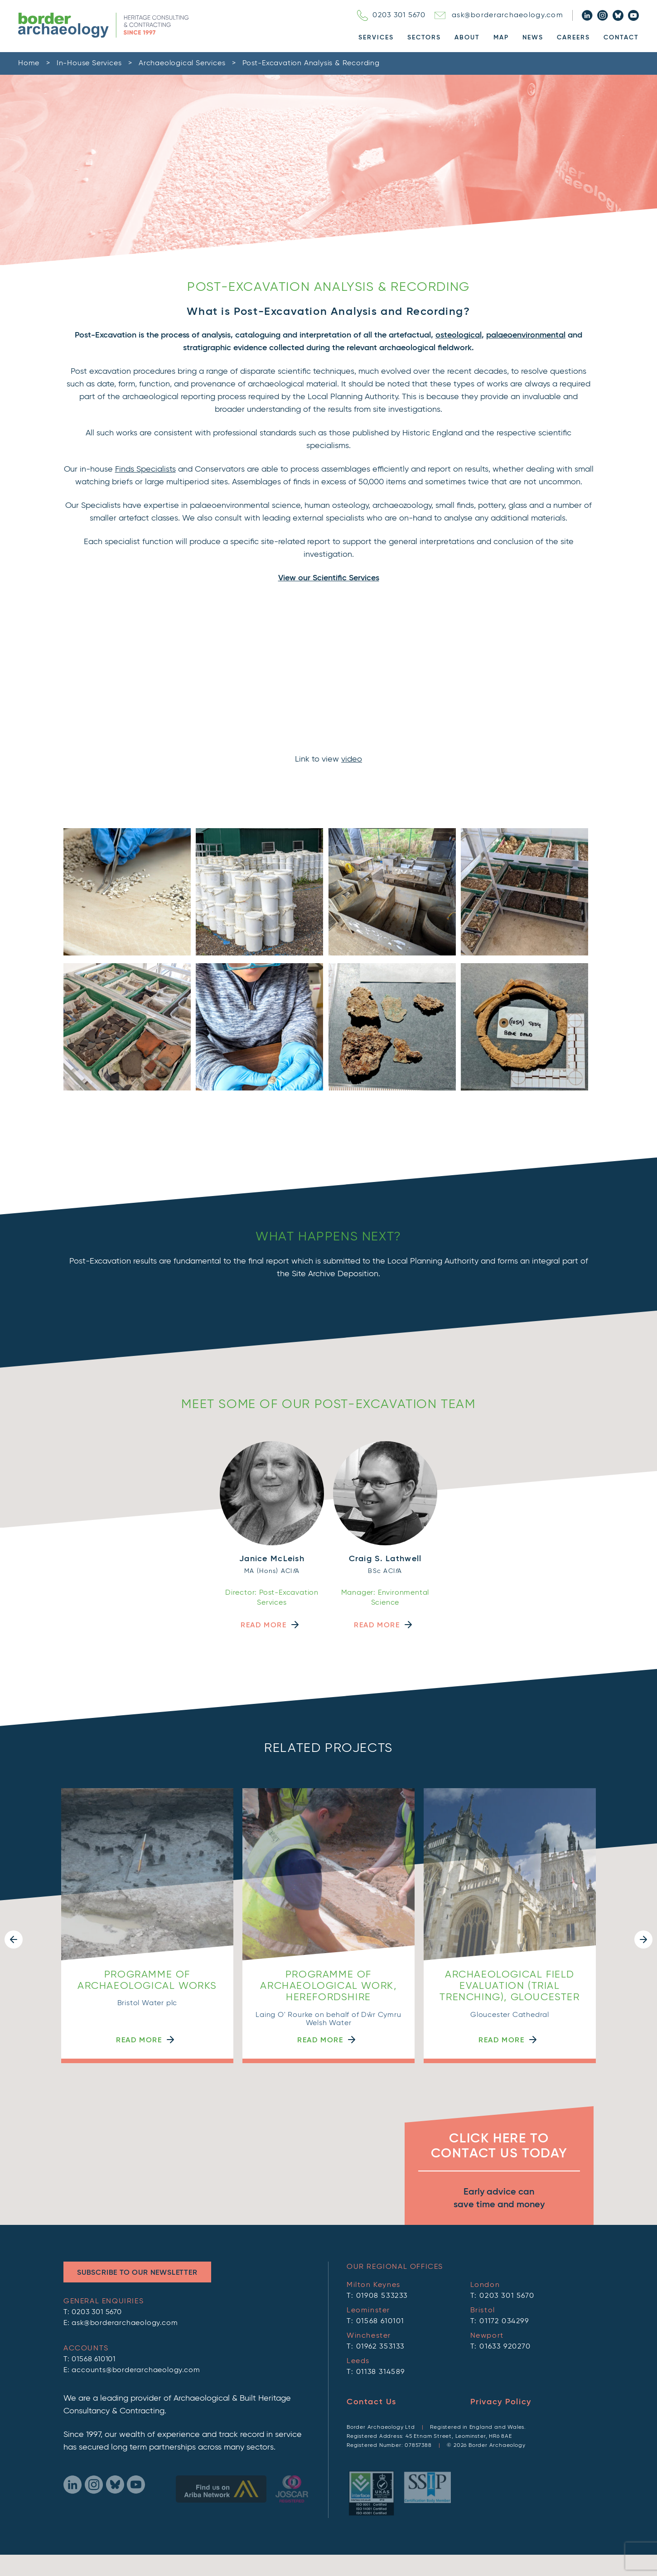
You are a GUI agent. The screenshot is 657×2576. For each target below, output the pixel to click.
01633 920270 (505, 2257)
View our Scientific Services (328, 578)
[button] (14, 1887)
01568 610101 (94, 2270)
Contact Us (371, 2313)
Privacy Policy (500, 2313)
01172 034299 (504, 2232)
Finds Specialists (145, 469)
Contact (621, 37)
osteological (458, 335)
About (467, 37)
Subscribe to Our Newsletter (137, 2183)
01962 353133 (380, 2257)
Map (501, 37)
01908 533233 (382, 2206)
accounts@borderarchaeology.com (136, 2281)
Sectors (424, 37)
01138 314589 (380, 2283)
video (351, 759)
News (532, 37)
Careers (573, 37)
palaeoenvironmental (525, 335)
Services (376, 37)
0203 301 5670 (391, 15)
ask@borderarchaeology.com (499, 15)
